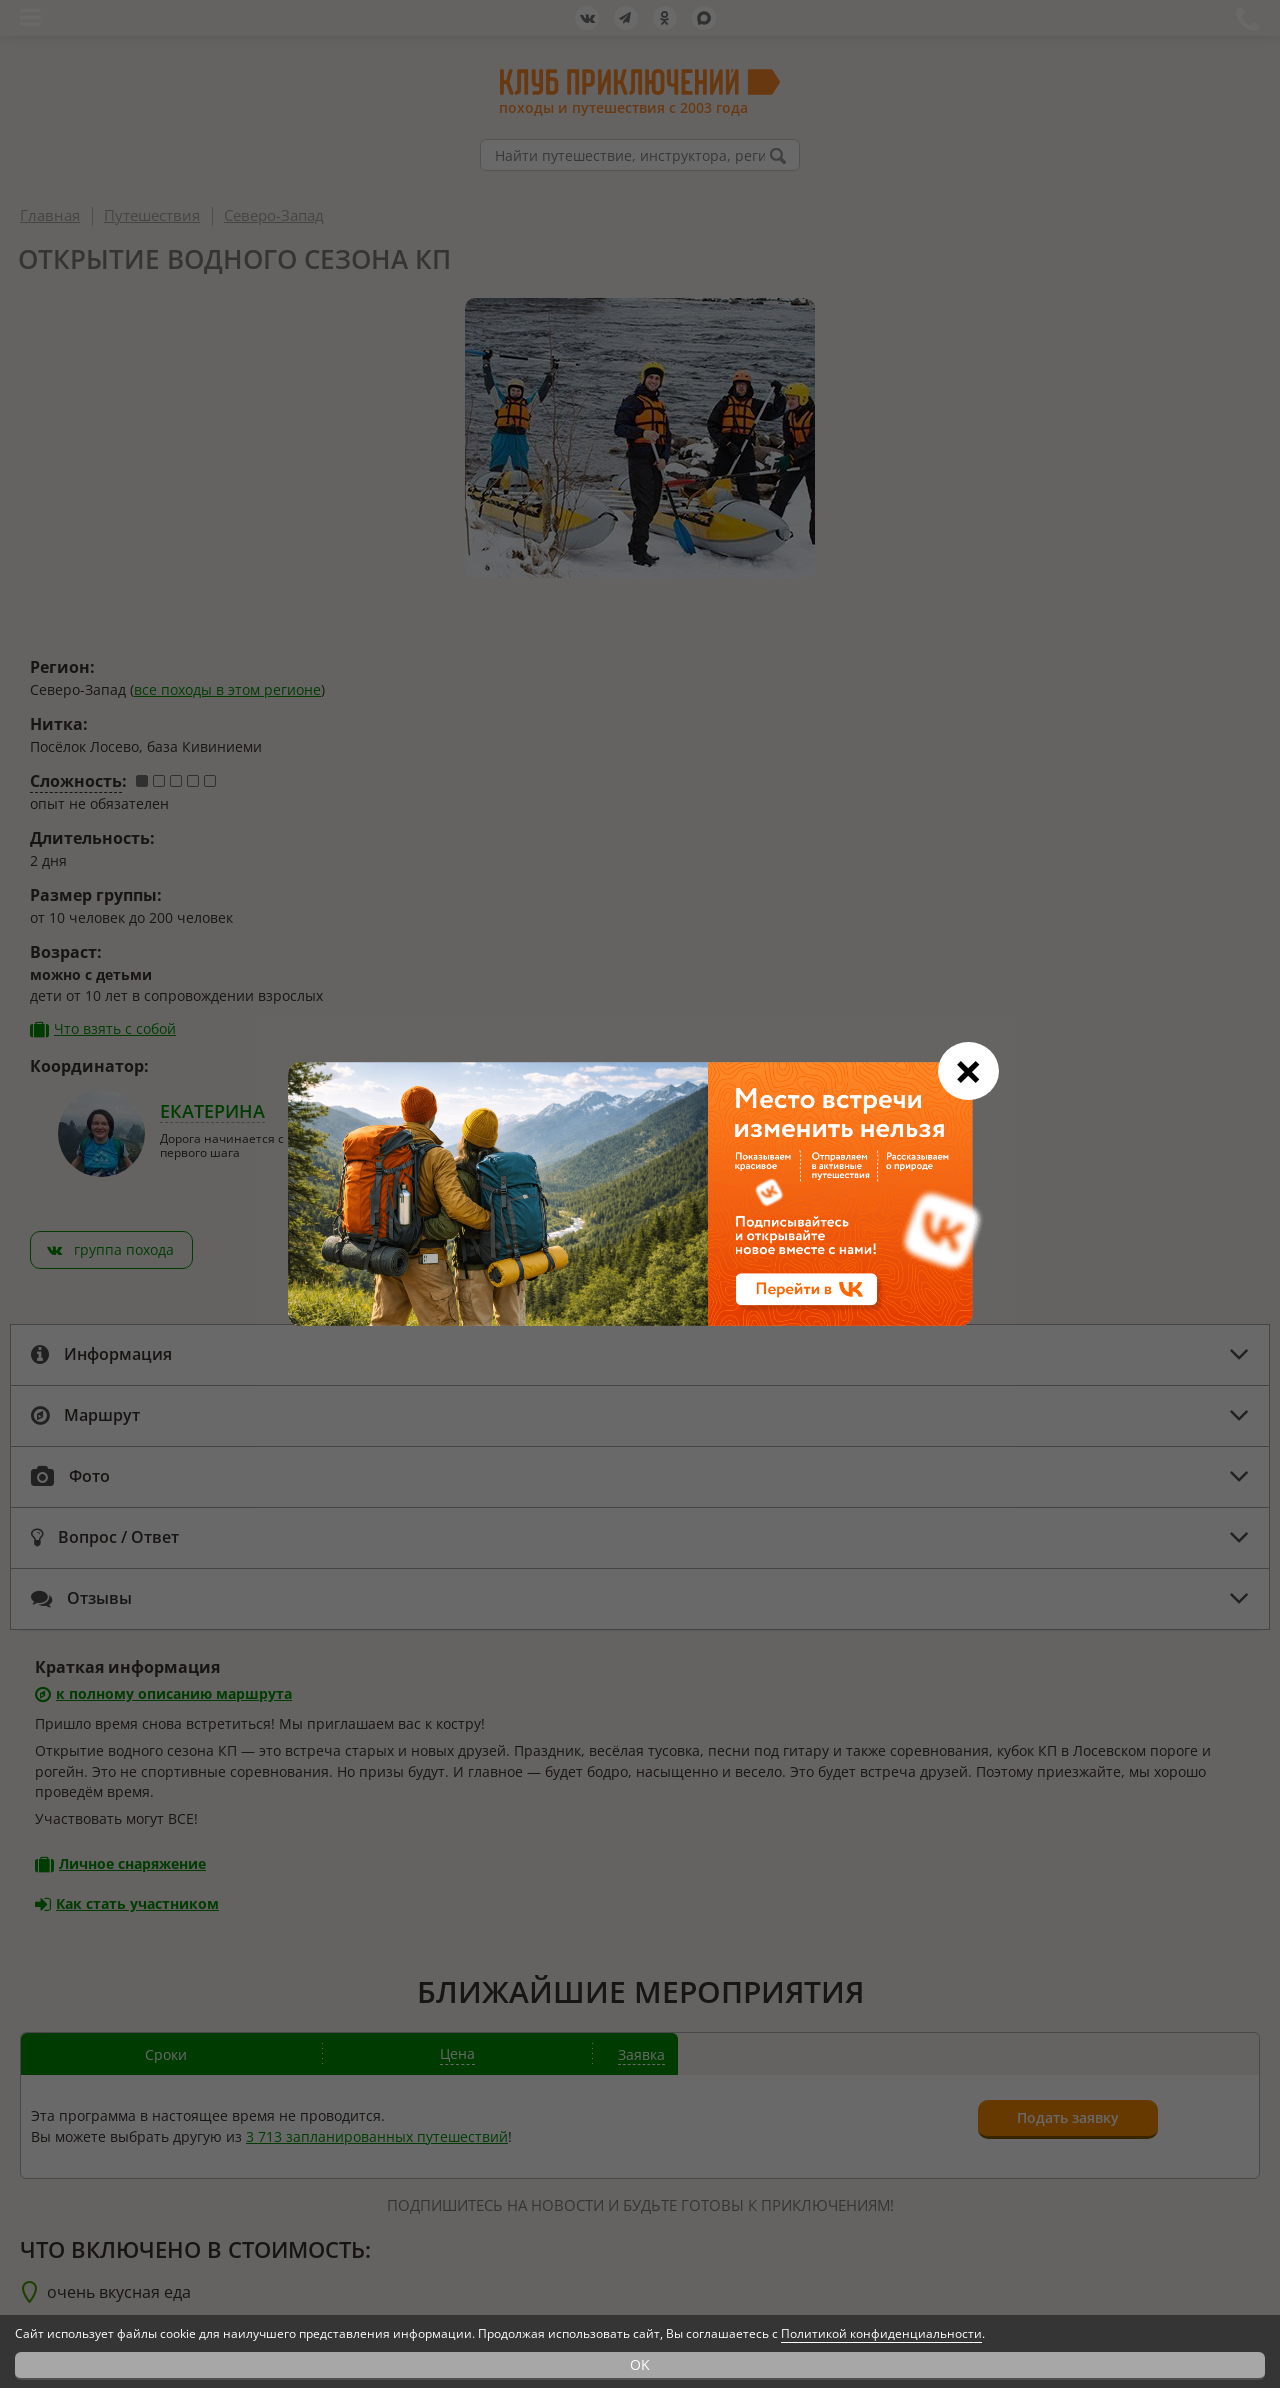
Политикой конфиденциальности (881, 2333)
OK (640, 2364)
